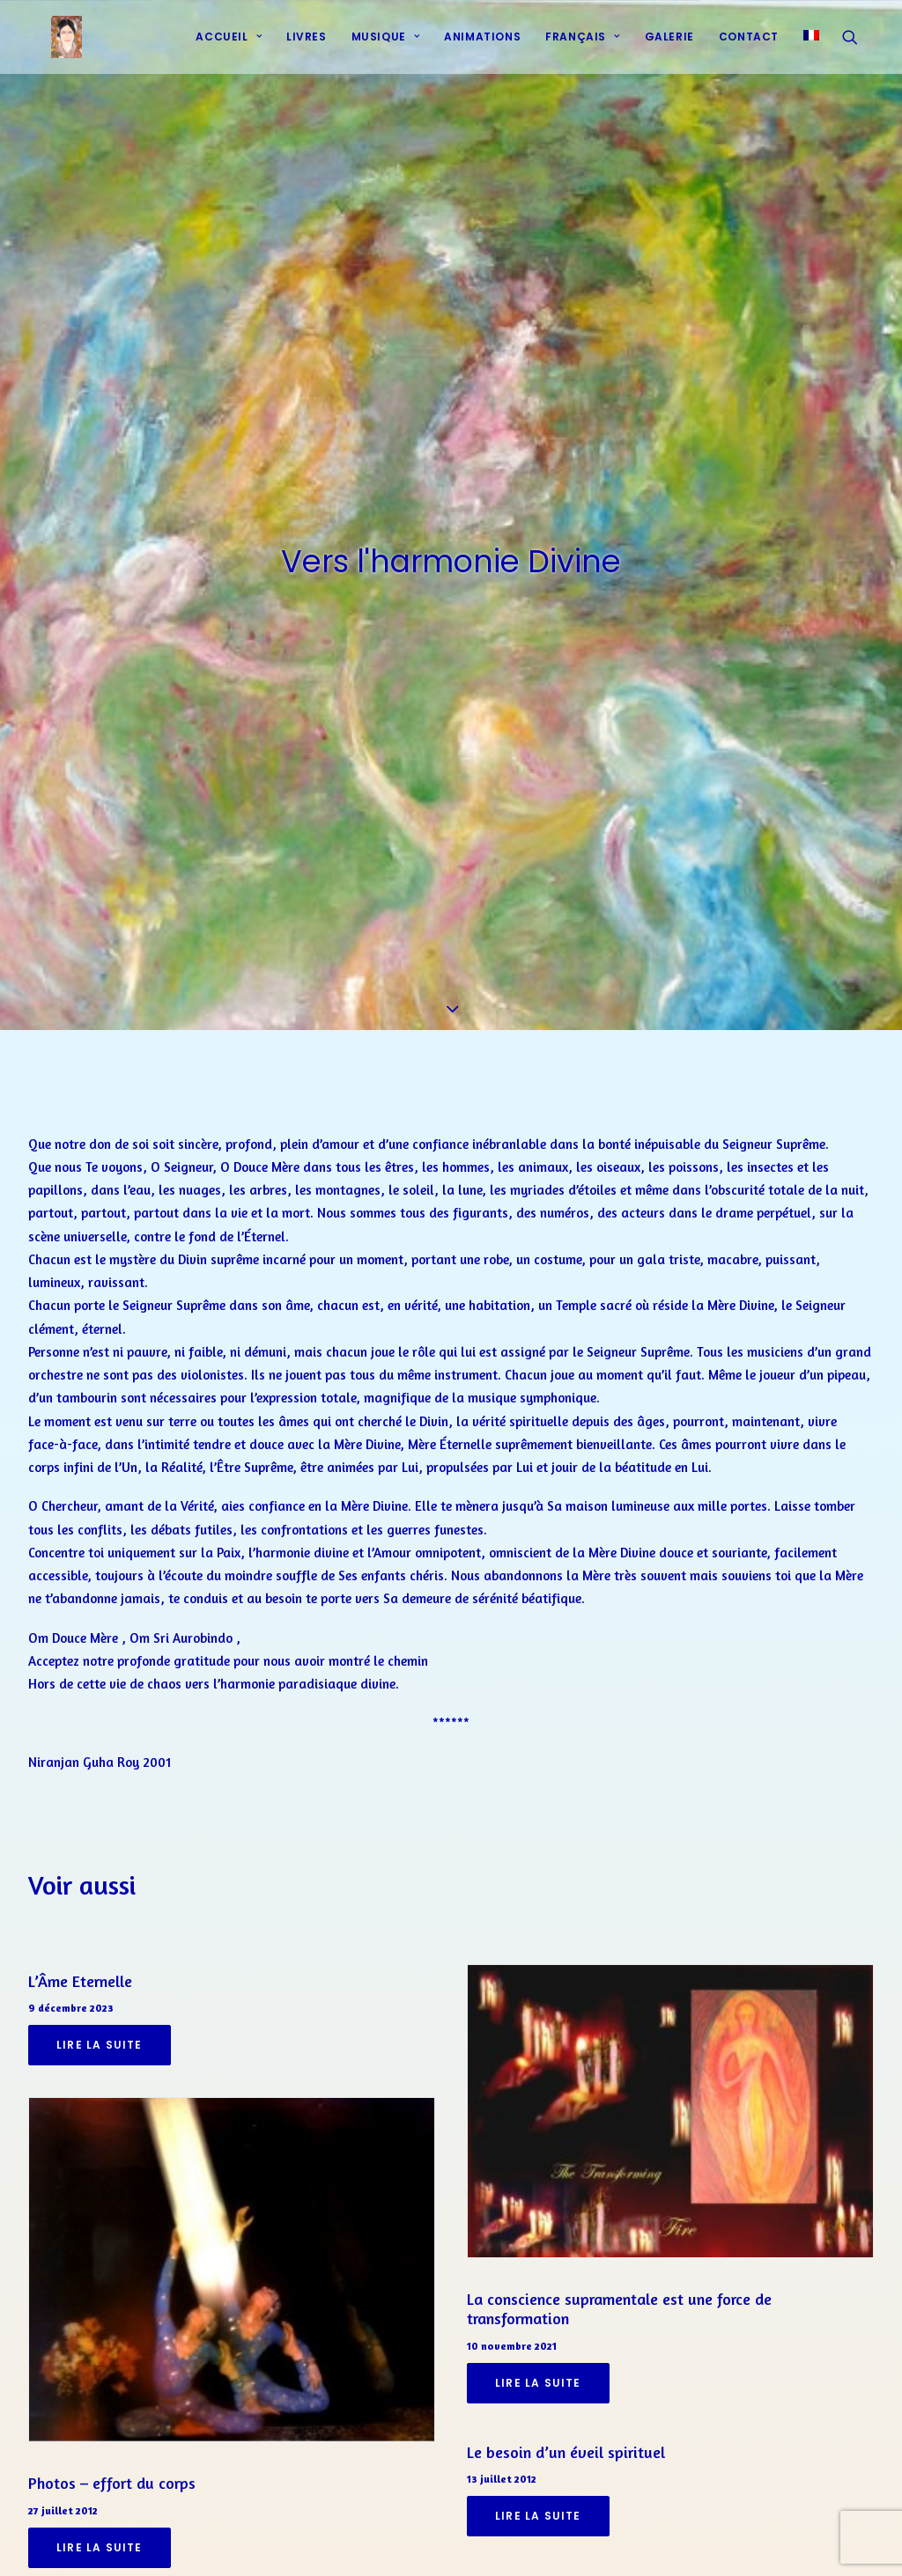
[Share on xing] (519, 2540)
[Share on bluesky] (496, 2540)
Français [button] (582, 46)
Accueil (229, 46)
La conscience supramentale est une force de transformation (619, 2210)
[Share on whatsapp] (473, 2540)
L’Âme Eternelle (80, 1882)
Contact (749, 46)
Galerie (669, 46)
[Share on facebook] (359, 2540)
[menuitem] (228, 46)
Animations (482, 46)
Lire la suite (99, 1946)
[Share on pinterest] (428, 2540)
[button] (858, 46)
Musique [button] (385, 46)
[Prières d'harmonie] (50, 46)
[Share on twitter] (382, 2540)
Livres (306, 46)
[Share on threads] (405, 2540)
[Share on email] (542, 2540)
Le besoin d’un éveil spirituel (566, 2353)
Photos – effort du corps (112, 2384)
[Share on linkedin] (451, 2540)
